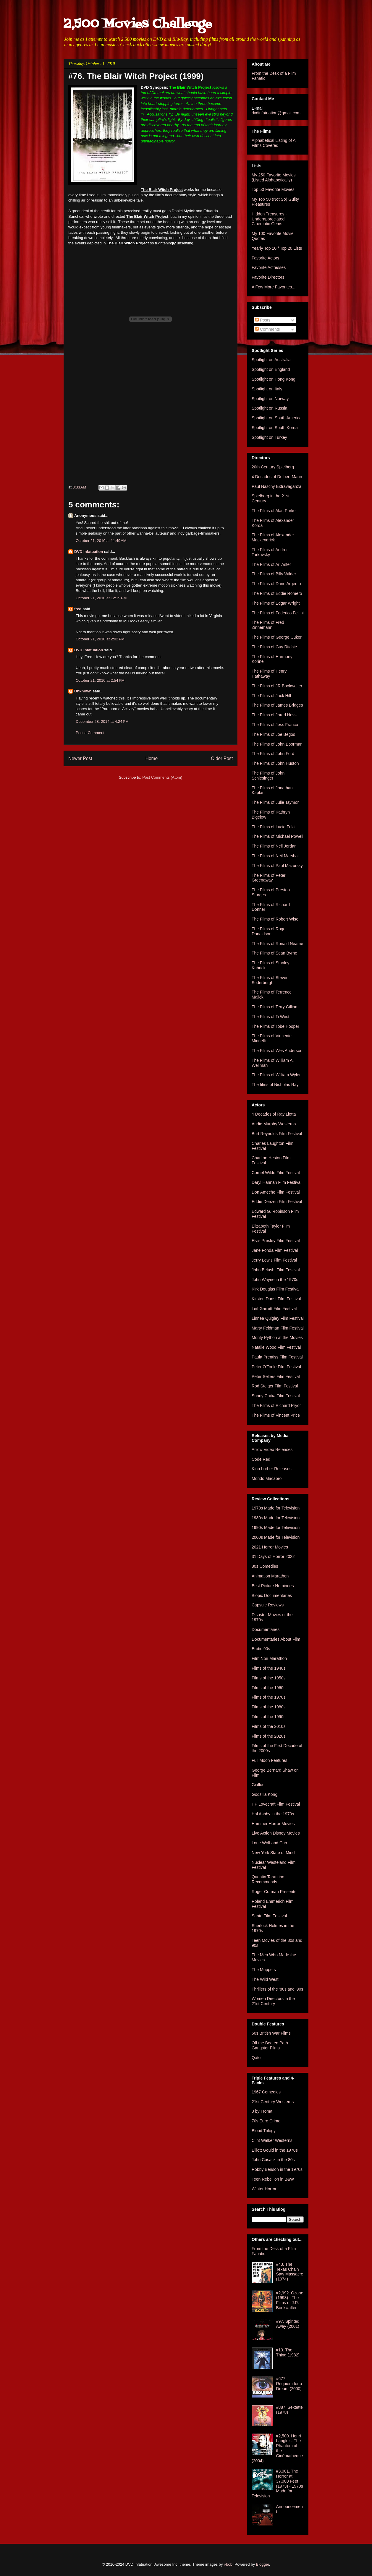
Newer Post (80, 758)
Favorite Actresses (269, 267)
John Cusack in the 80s (273, 2159)
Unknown (83, 691)
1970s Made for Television (276, 1508)
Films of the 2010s (268, 1726)
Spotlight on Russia (269, 408)
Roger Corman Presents (274, 1891)
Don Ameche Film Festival (276, 1192)
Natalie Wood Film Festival (276, 1347)
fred (78, 609)
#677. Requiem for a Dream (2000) (289, 2383)
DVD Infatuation (88, 551)
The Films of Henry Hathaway (269, 674)
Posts (262, 320)
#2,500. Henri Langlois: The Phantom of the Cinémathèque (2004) (277, 2448)
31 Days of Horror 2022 (273, 1556)
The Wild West (265, 1979)
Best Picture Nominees (273, 1585)
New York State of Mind (273, 1852)
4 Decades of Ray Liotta (274, 1114)
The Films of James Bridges (277, 705)
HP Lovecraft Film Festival (276, 1804)
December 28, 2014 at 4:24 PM (102, 721)
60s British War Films (271, 2033)
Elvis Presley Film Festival (276, 1240)
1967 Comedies (266, 2092)
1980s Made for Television (276, 1517)
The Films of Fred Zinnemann (268, 625)
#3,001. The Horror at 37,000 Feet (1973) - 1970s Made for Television (277, 2483)
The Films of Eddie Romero (277, 593)
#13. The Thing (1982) (288, 2352)
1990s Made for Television (276, 1527)
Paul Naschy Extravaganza (276, 486)
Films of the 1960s (268, 1687)
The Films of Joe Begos (273, 734)
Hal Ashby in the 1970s (273, 1814)
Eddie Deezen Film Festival (277, 1201)
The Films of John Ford (273, 753)
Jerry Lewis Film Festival (274, 1260)
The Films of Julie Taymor (275, 802)
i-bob (228, 2564)
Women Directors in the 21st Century (273, 2001)
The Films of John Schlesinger (268, 775)
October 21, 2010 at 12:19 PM (101, 598)
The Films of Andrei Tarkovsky (269, 552)
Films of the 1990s (268, 1716)
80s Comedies (265, 1566)
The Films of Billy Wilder (274, 574)
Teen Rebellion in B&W (273, 2179)
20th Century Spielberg (273, 467)
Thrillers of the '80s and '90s (277, 1989)
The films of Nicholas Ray (275, 1084)
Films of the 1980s (268, 1707)
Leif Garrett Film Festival (274, 1308)
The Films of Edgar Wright (276, 603)
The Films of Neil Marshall (276, 855)
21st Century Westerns (273, 2101)
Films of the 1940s (268, 1668)
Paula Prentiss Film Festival (277, 1357)
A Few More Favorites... (273, 287)
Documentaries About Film (276, 1639)
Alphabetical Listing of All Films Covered (274, 143)
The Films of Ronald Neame (277, 943)
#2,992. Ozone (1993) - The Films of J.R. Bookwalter (289, 2300)
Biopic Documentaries (272, 1595)
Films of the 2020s (268, 1736)
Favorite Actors (265, 258)
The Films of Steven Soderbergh (270, 980)
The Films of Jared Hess (274, 714)
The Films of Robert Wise (275, 919)
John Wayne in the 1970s (275, 1279)
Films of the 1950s (268, 1678)
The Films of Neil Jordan (274, 846)
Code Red (261, 1459)
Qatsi (256, 2057)
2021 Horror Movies (270, 1547)
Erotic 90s (261, 1648)
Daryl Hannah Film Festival (276, 1182)
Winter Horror (264, 2189)
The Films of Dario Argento (276, 583)
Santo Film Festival (269, 1915)
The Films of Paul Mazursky (277, 865)
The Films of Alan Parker (274, 510)
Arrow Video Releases (272, 1449)
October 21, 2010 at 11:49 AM (101, 540)
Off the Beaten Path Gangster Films (270, 2045)
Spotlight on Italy (267, 389)
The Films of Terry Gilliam (275, 1006)
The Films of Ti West (270, 1016)
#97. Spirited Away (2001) (288, 2324)
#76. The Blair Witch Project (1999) (135, 76)
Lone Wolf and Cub (269, 1842)
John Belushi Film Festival (276, 1269)
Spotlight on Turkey (269, 437)
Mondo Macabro (267, 1478)
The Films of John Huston (275, 763)
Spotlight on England (271, 369)
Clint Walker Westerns (272, 2140)
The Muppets (264, 1969)
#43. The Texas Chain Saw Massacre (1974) (289, 2271)
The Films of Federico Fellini (278, 613)
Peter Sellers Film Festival (276, 1376)
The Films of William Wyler (276, 1074)
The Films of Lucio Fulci (273, 826)
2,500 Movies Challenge (138, 24)
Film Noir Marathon (269, 1658)
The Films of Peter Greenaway (268, 878)
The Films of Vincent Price (276, 1415)
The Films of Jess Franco (275, 724)
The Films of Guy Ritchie (274, 647)
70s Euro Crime (266, 2121)
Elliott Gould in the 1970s (275, 2150)
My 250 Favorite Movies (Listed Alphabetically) (274, 177)
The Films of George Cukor (277, 637)
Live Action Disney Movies (276, 1833)
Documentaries (265, 1629)
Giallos (258, 1784)
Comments (267, 329)
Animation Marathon (270, 1576)
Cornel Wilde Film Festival (276, 1172)
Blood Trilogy (264, 2130)
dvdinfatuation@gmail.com (276, 113)
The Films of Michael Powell (277, 836)
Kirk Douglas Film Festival (276, 1289)
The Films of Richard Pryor (276, 1405)
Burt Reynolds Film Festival (277, 1133)
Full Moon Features (269, 1760)
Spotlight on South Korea (275, 427)
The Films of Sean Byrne (274, 953)
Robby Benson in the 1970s (277, 2169)
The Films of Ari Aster (271, 564)
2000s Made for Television (276, 1537)
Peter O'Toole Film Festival (276, 1366)
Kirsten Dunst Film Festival (276, 1298)
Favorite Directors (268, 277)
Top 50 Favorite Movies (273, 189)
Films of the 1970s (268, 1697)
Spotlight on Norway (270, 398)
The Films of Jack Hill (271, 695)
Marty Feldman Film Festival (278, 1328)
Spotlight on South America (277, 417)
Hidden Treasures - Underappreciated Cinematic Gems (269, 219)
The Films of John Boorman (277, 744)
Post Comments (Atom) (162, 777)
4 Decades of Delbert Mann (277, 476)
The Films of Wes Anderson (277, 1050)
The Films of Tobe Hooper (275, 1026)
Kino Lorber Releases (272, 1468)
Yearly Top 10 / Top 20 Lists (277, 248)
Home (151, 758)
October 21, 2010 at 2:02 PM (100, 639)
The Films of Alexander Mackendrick (273, 537)
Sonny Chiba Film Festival (276, 1395)
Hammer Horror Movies (273, 1823)
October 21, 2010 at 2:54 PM (100, 680)
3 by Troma (262, 2111)
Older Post (222, 758)
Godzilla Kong (264, 1794)
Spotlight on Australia (271, 359)
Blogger (262, 2564)
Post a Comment (90, 733)
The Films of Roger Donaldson (269, 931)
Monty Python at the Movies (277, 1337)
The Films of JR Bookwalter (277, 686)
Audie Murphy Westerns (274, 1123)
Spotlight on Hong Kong (273, 379)
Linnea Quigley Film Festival (278, 1318)
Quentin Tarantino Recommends (268, 1879)
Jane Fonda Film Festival (275, 1250)
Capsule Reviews (268, 1605)
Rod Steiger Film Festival (275, 1386)
